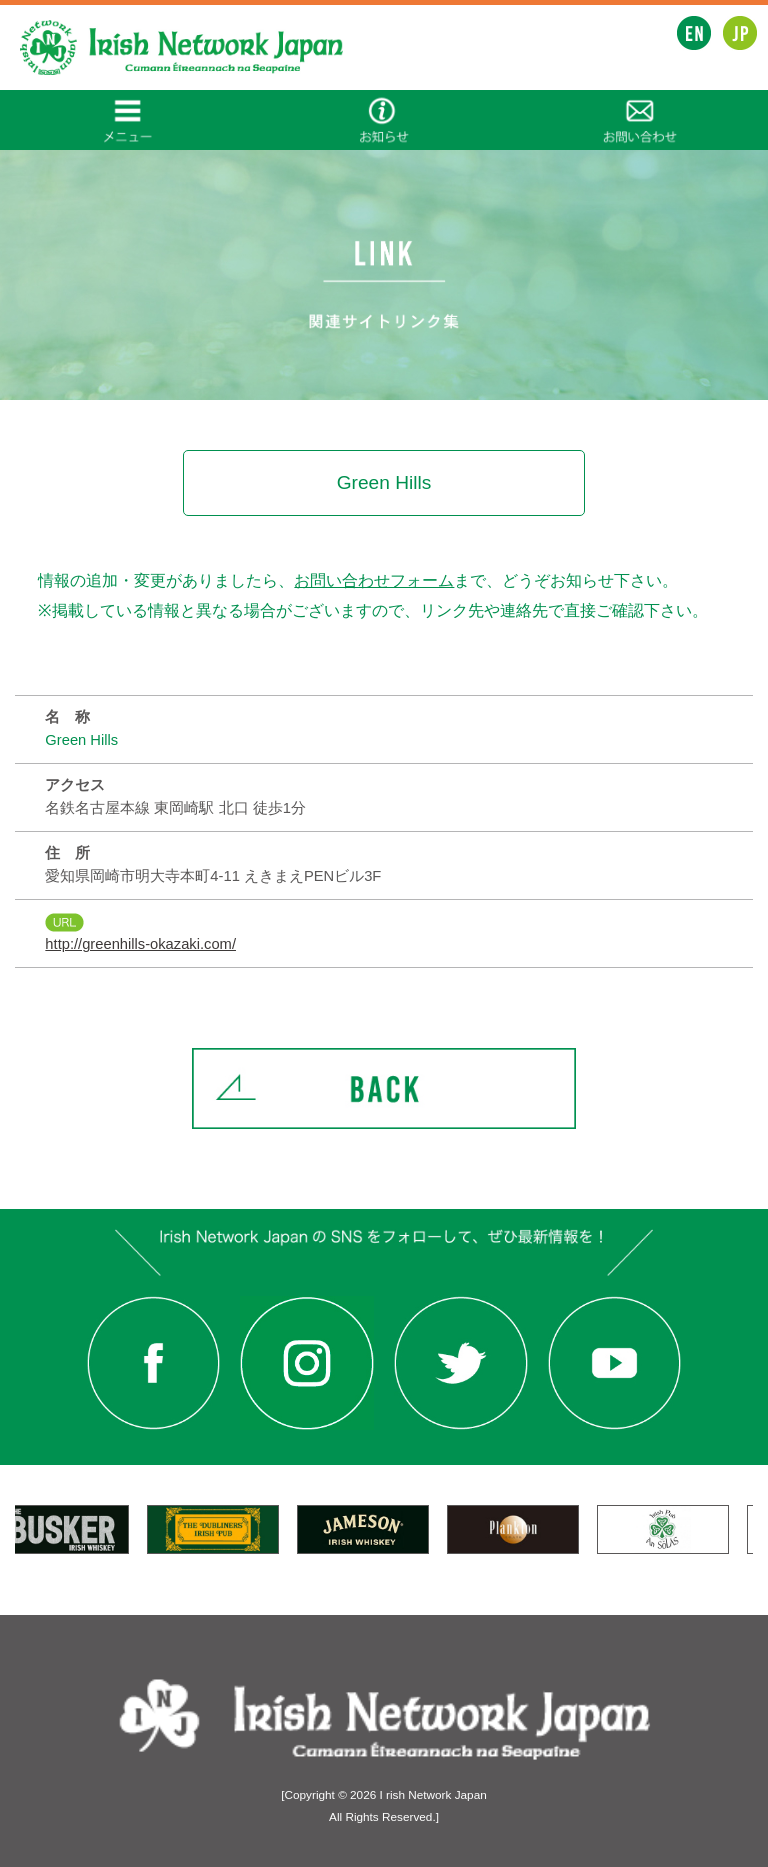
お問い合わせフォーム (374, 580)
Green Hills (81, 740)
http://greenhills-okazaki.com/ (140, 944)
